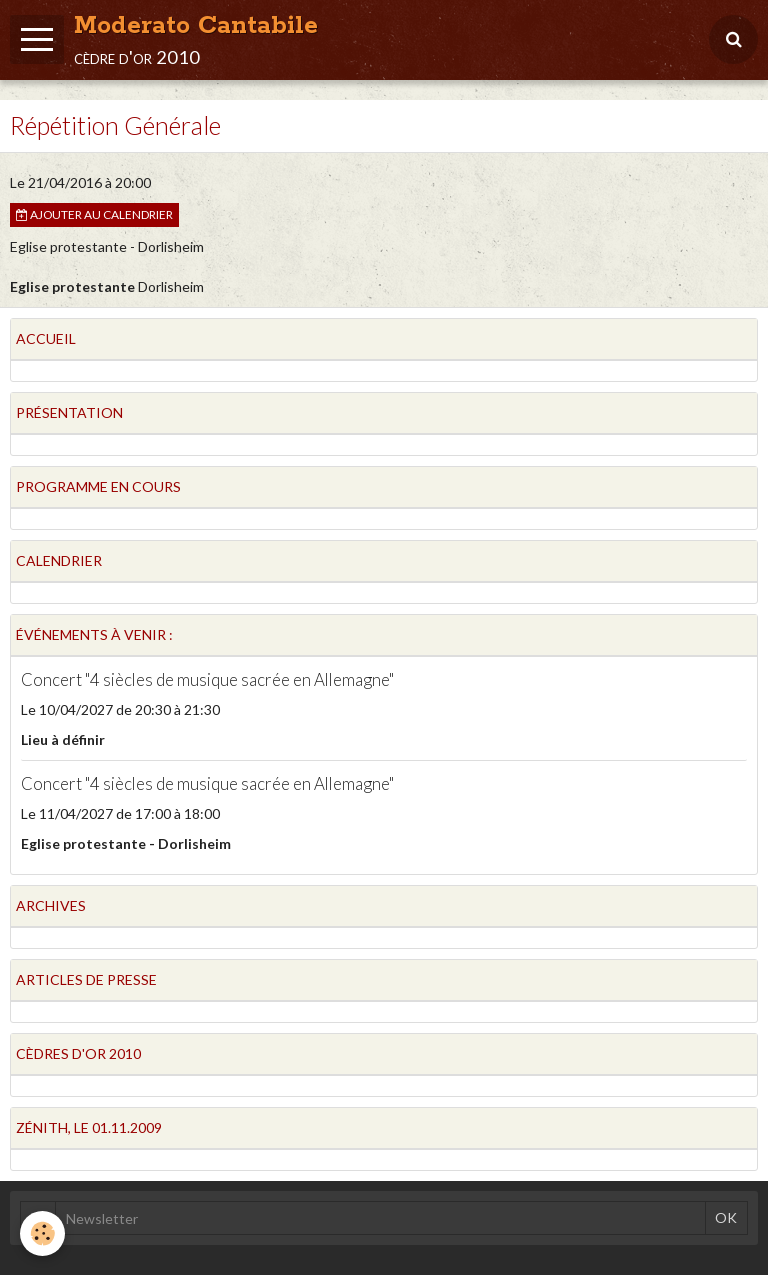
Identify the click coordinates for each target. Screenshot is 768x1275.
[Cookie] (42, 1233)
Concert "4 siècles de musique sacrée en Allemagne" (207, 679)
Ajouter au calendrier (94, 214)
